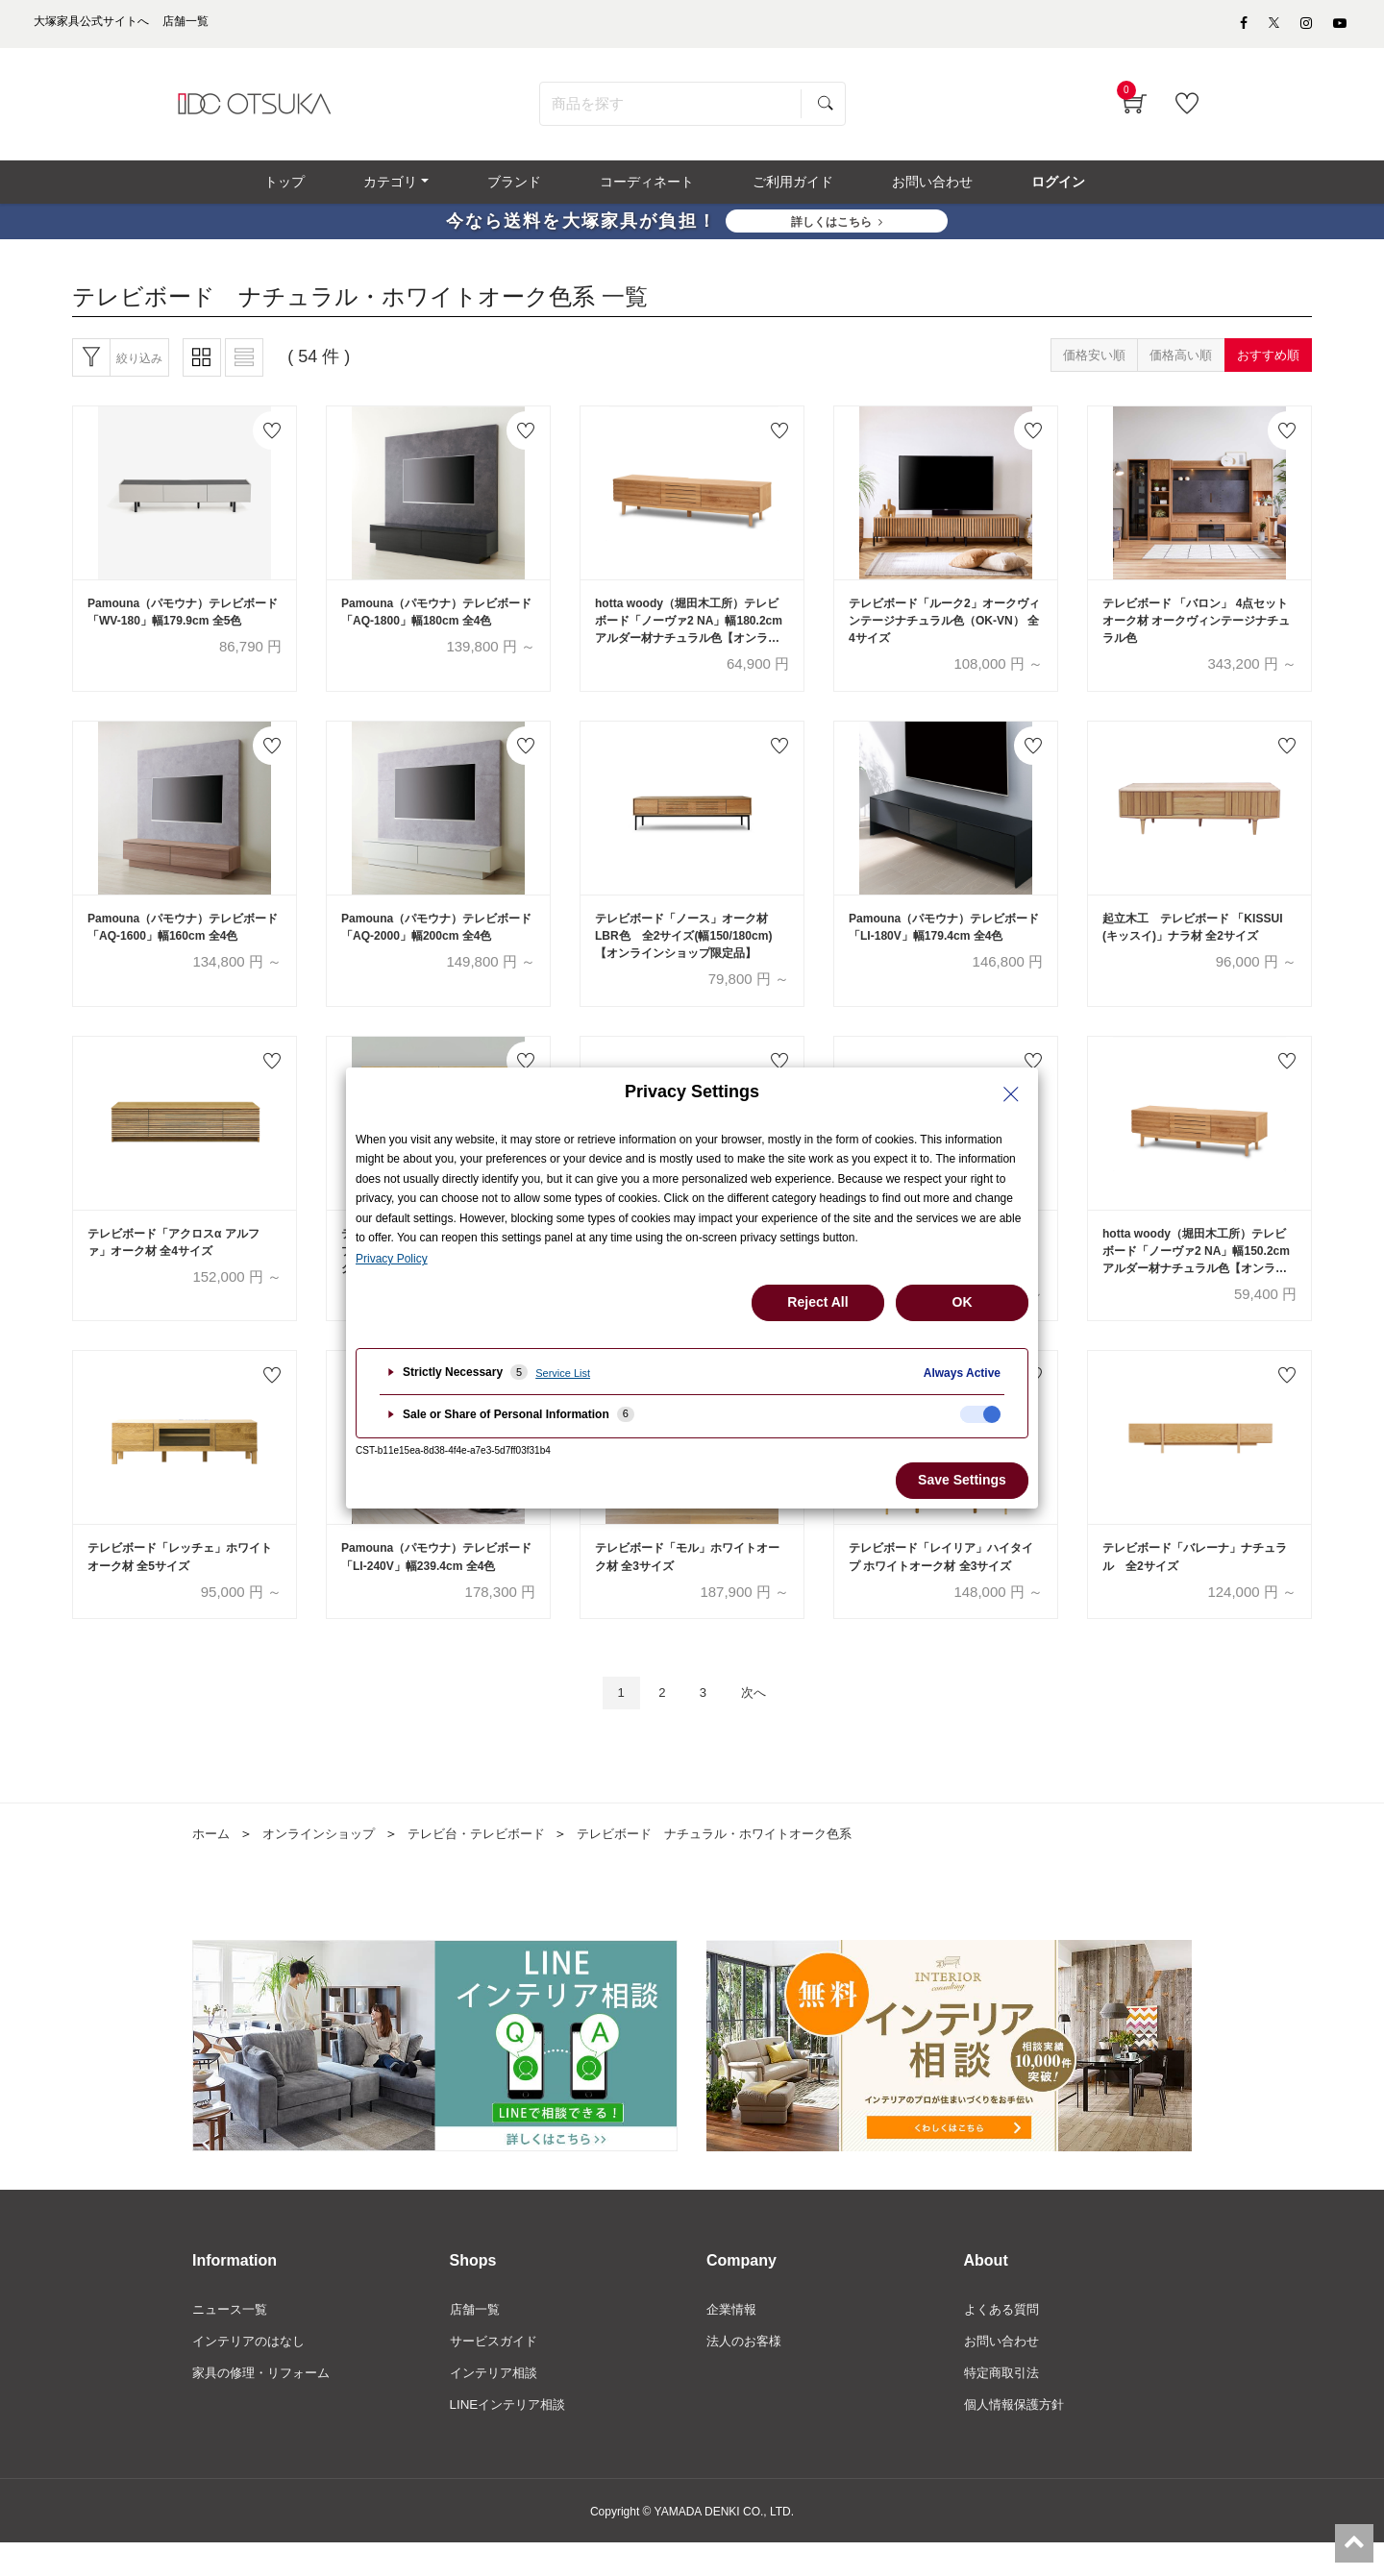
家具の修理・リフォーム (266, 2405)
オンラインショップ (325, 1863)
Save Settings (962, 1479)
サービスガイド (497, 2372)
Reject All (817, 1302)
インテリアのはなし (252, 2372)
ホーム (212, 1863)
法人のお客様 (746, 2372)
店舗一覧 (477, 2340)
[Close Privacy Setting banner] (1011, 1094)
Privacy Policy (392, 1258)
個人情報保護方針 (1018, 2437)
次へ (760, 1721)
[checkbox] (980, 1414)
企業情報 (733, 2340)
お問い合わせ (1004, 2372)
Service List (562, 1373)
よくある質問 (1004, 2340)
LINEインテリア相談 (512, 2437)
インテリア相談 (497, 2405)
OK (962, 1302)
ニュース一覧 (232, 2340)
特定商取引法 (1004, 2405)
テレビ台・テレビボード (493, 1863)
